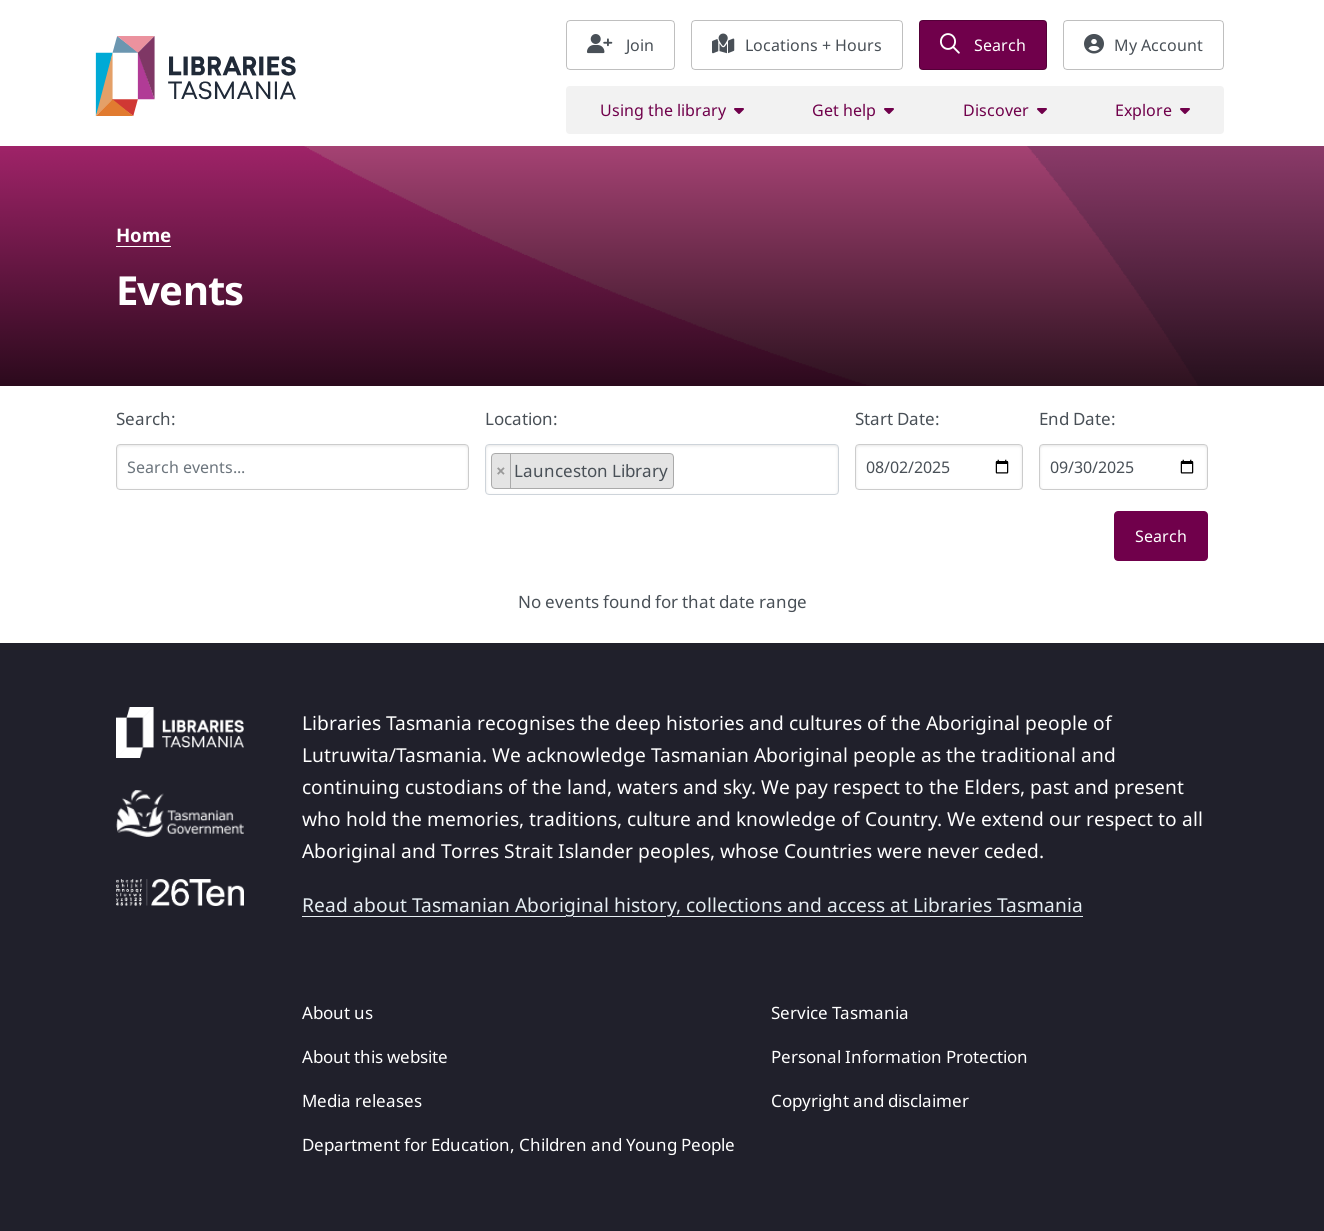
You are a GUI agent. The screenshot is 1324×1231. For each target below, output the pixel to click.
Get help (844, 110)
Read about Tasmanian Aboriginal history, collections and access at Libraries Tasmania (692, 904)
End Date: (1077, 418)
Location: (521, 418)
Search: (146, 418)
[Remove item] (501, 471)
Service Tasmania (840, 1012)
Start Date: (897, 418)
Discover (996, 110)
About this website (375, 1056)
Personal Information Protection (899, 1056)
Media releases (362, 1100)
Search (983, 45)
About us (337, 1012)
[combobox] (661, 469)
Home (143, 234)
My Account (1143, 45)
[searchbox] (706, 472)
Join (620, 45)
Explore (1143, 110)
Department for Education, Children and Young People (518, 1144)
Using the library (663, 110)
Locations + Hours (797, 45)
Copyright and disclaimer (870, 1100)
